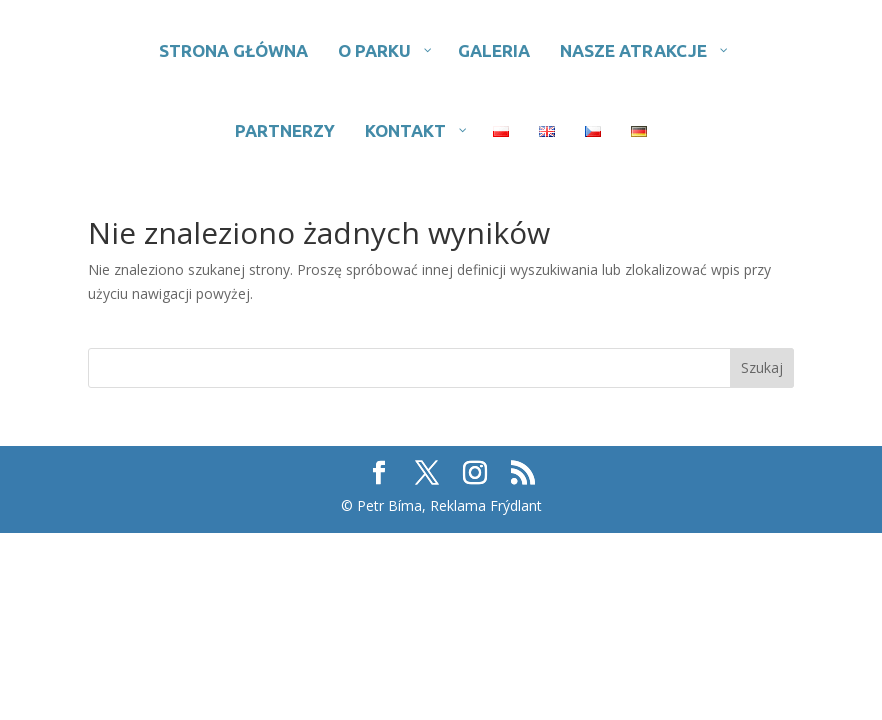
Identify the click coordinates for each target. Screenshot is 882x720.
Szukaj (762, 367)
